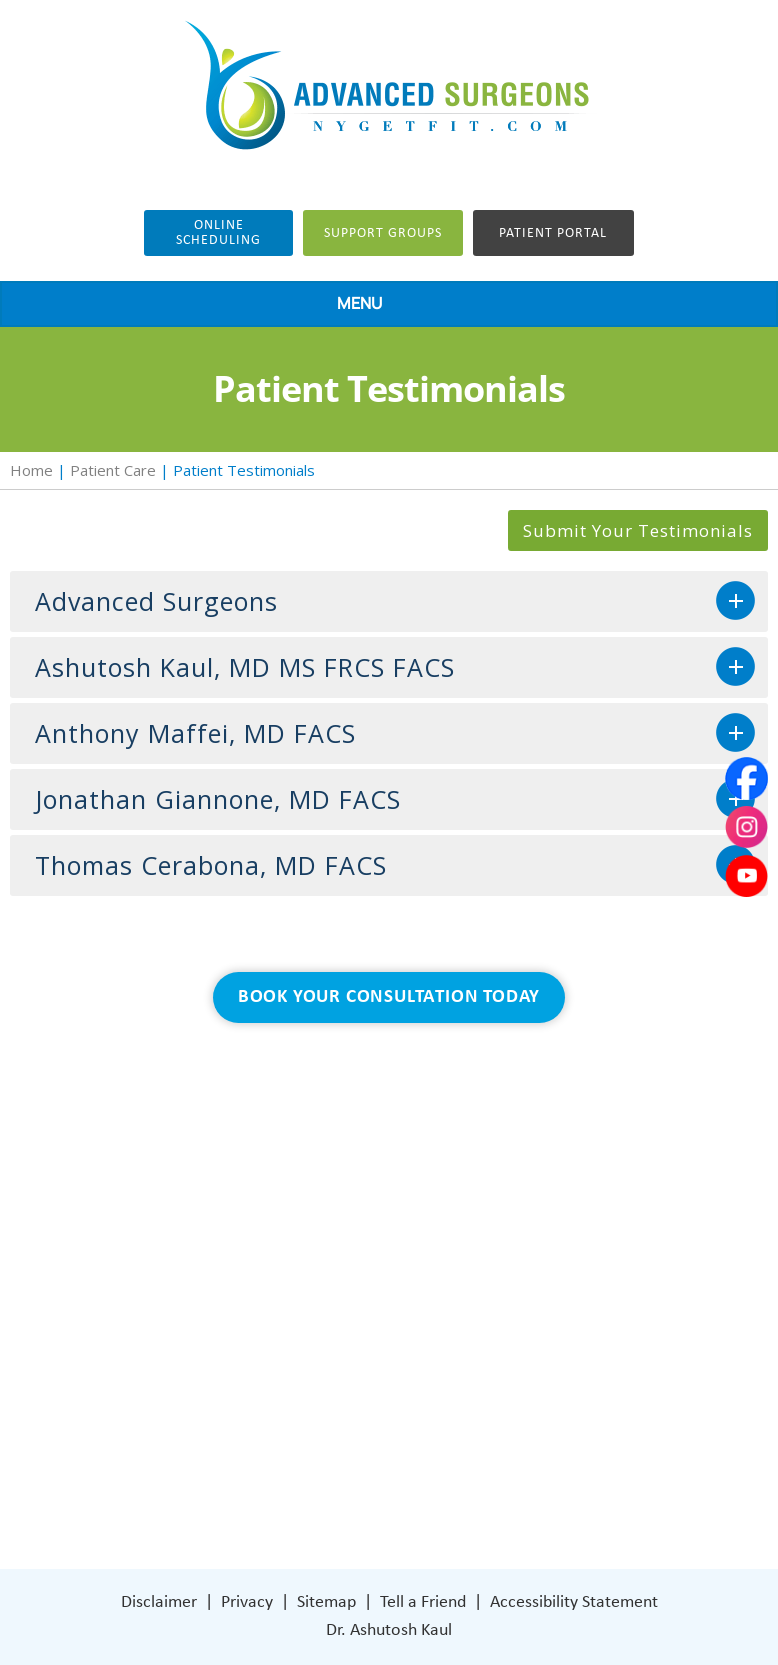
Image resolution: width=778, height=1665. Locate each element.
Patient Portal (553, 233)
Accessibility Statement (574, 1602)
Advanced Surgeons (156, 601)
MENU (384, 305)
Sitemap (326, 1602)
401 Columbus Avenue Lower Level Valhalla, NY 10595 (597, 1351)
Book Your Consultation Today (389, 997)
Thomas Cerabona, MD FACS (211, 865)
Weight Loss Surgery (232, 1303)
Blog (176, 1363)
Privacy (247, 1602)
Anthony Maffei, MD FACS (195, 733)
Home (31, 470)
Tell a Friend (423, 1602)
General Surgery (217, 1333)
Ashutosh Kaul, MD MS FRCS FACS (245, 667)
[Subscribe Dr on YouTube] (592, 1423)
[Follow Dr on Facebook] (507, 1423)
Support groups (383, 233)
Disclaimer (159, 1602)
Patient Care (113, 470)
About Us (193, 1273)
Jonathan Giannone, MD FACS (218, 799)
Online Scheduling (218, 233)
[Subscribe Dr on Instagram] (549, 1423)
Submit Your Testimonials (638, 530)
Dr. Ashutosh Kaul (389, 1630)
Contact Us (200, 1423)
